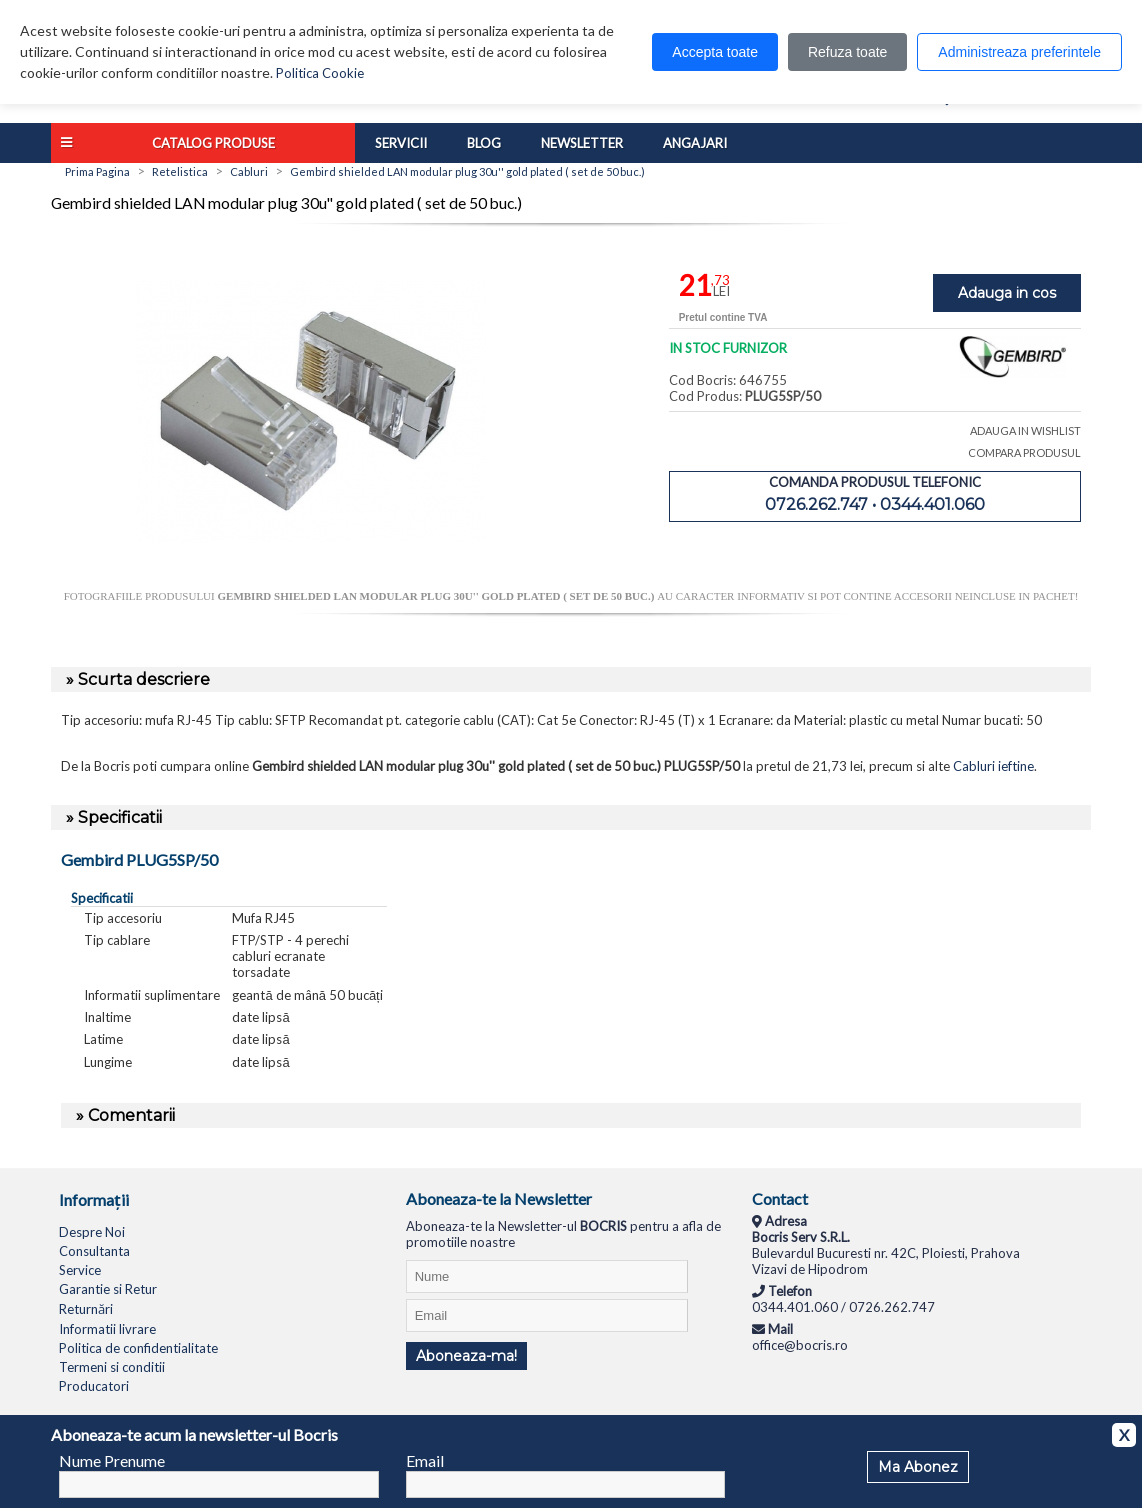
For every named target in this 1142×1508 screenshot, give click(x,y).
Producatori (94, 1386)
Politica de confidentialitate (138, 1348)
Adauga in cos (1007, 293)
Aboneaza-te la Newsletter (499, 1198)
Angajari (695, 143)
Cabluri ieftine (993, 766)
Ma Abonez (918, 1467)
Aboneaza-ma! (466, 1356)
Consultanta (94, 1251)
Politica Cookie (320, 73)
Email (425, 1460)
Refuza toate (847, 52)
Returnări (86, 1309)
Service (80, 1270)
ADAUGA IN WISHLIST (1025, 430)
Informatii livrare (107, 1329)
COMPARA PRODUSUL (1024, 452)
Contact (780, 1198)
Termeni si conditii (112, 1367)
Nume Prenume (112, 1460)
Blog (484, 143)
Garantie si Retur (108, 1289)
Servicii (401, 143)
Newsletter (582, 143)
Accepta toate (715, 52)
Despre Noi (92, 1232)
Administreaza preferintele (1019, 52)
